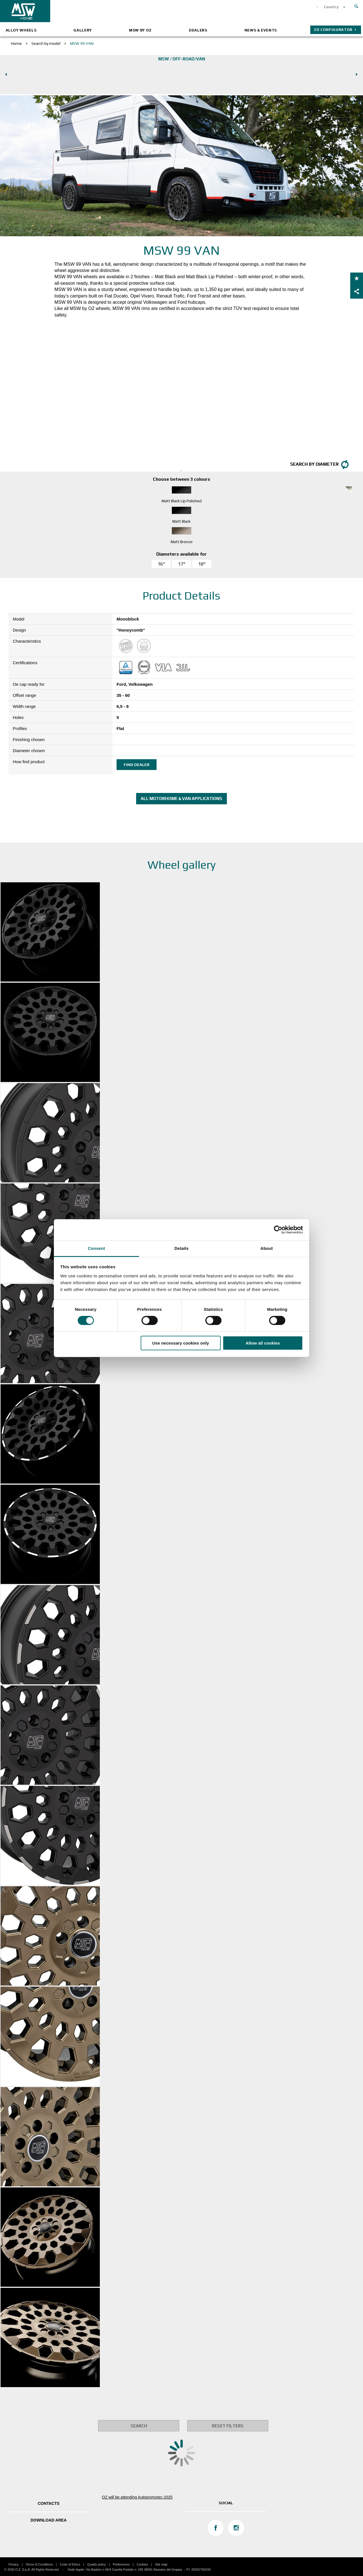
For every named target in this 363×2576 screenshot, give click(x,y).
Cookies (142, 2564)
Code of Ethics (70, 2564)
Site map (161, 2564)
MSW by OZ (140, 30)
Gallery (82, 30)
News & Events (260, 30)
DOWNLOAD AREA (49, 2520)
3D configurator (333, 30)
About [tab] (266, 1248)
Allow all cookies (263, 1343)
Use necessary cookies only (180, 1343)
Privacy (14, 2564)
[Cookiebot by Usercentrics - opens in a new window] (278, 1229)
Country (331, 7)
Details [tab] (181, 1248)
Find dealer (136, 764)
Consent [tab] (96, 1248)
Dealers (198, 30)
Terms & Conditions (39, 2564)
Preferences (121, 2564)
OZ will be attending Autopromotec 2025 (137, 2497)
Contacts (49, 2503)
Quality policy (96, 2564)
